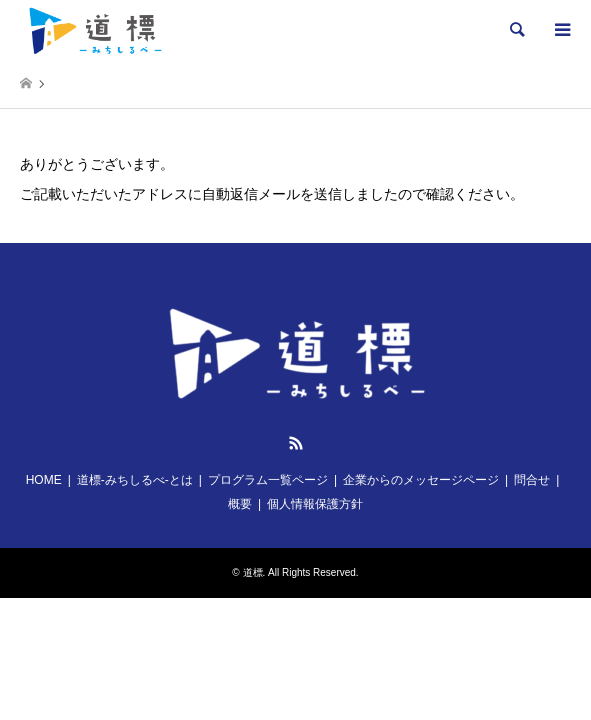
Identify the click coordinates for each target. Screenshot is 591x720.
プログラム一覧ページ (268, 480)
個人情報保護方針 (315, 504)
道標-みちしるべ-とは (135, 480)
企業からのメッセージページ (421, 480)
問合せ (532, 480)
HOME (44, 480)
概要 (240, 504)
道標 (253, 572)
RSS (296, 443)
